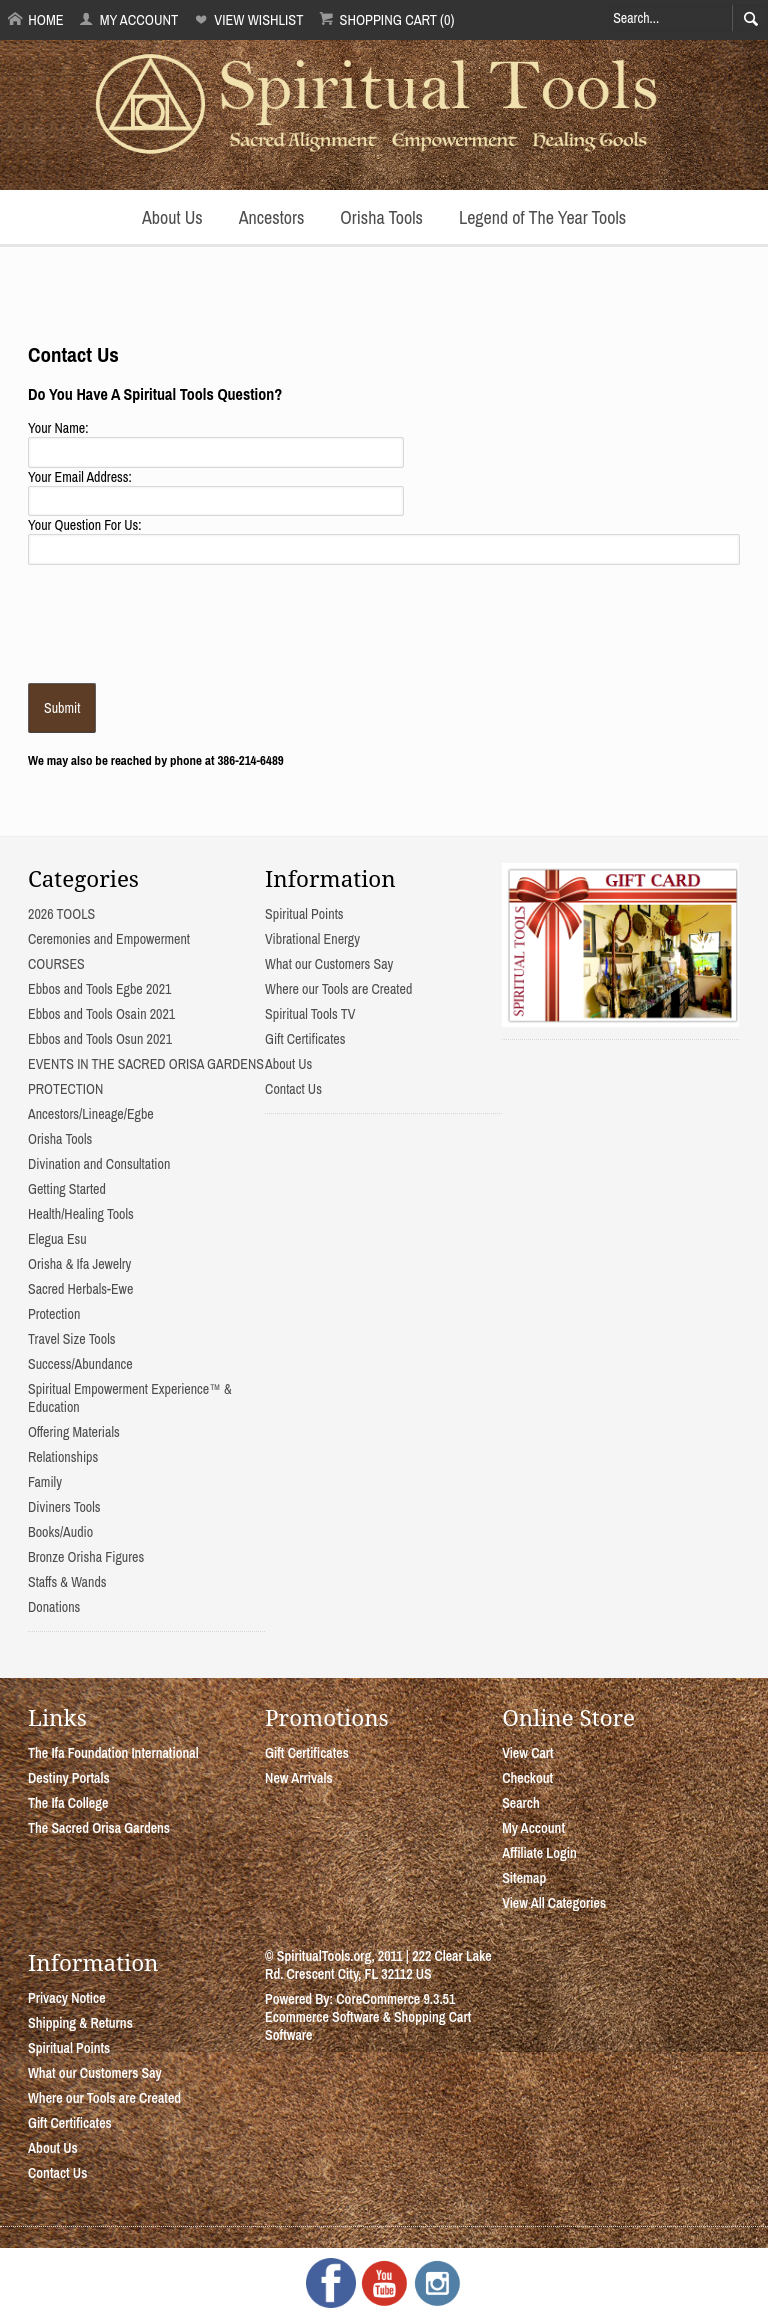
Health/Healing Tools (81, 1214)
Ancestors (272, 217)
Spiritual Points (304, 914)
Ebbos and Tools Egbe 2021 (99, 989)
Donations (54, 1607)
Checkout (527, 1778)
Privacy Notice (67, 1998)
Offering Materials (74, 1432)
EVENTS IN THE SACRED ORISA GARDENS (146, 1064)
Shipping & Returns (80, 2023)
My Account (128, 19)
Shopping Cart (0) (386, 19)
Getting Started (67, 1189)
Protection (54, 1314)
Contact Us (293, 1089)
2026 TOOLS (61, 914)
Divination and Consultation (99, 1164)
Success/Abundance (80, 1364)
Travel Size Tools (71, 1339)
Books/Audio (60, 1532)
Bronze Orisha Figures (86, 1557)
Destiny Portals (69, 1778)
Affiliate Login (539, 1853)
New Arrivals (299, 1778)
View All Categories (554, 1903)
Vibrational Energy (312, 939)
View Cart (527, 1753)
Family (45, 1482)
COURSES (56, 964)
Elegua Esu (57, 1239)
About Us (172, 217)
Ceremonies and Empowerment (109, 939)
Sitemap (524, 1878)
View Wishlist (248, 19)
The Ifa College (68, 1803)
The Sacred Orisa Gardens (99, 1828)
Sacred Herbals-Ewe (80, 1289)
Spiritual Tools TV (310, 1014)
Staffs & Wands (67, 1582)
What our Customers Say (329, 964)
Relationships (63, 1457)
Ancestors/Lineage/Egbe (91, 1114)
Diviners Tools (64, 1507)
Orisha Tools (381, 217)
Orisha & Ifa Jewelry (79, 1264)
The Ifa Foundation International (113, 1753)
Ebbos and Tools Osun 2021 (100, 1039)
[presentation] (180, 622)
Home (36, 19)
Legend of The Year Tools (542, 217)
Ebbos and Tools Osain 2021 (101, 1014)
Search (521, 1803)
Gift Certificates (305, 1039)
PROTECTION (65, 1089)
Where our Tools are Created (338, 989)
